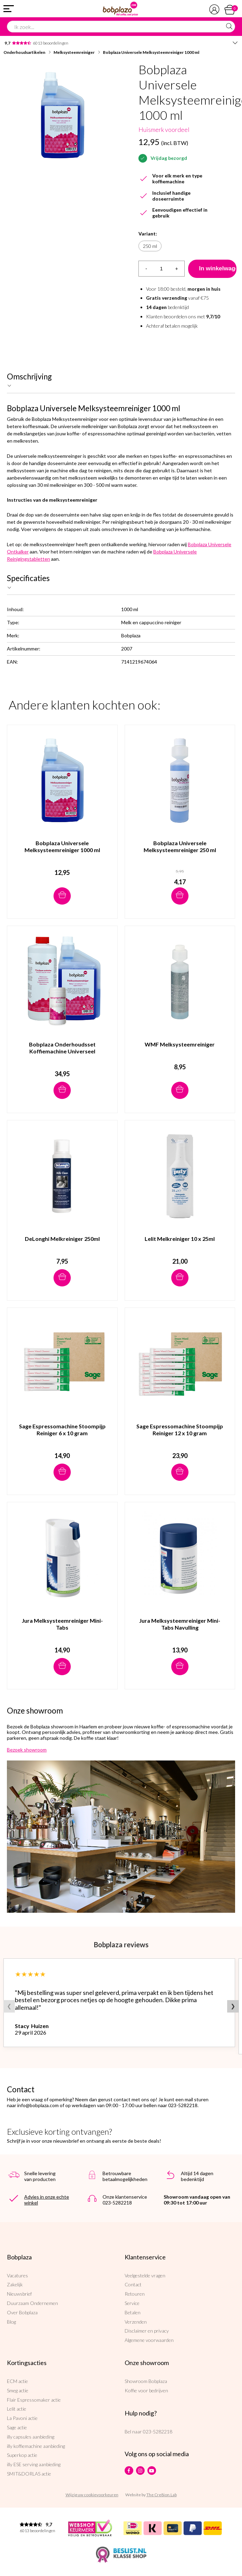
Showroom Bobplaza (146, 2381)
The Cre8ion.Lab (161, 2494)
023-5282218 (157, 2431)
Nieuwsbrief (19, 2294)
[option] (62, 115)
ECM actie (17, 2381)
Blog (11, 2322)
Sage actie (17, 2427)
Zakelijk (15, 2284)
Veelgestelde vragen (145, 2275)
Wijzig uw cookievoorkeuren (92, 2494)
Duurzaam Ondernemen (32, 2303)
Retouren (135, 2294)
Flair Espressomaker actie (34, 2400)
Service (132, 2303)
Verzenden (136, 2322)
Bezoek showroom (27, 1750)
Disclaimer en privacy (147, 2331)
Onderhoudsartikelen (24, 52)
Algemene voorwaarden (149, 2340)
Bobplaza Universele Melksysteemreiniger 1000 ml (151, 52)
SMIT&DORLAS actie (29, 2474)
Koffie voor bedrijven (146, 2390)
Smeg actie (17, 2390)
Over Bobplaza (22, 2312)
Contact (133, 2284)
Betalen (133, 2312)
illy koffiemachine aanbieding (36, 2446)
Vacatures (17, 2275)
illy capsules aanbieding (30, 2437)
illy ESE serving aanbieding (33, 2464)
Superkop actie (22, 2455)
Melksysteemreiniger (74, 52)
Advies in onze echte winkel (46, 2200)
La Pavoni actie (22, 2418)
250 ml (150, 246)
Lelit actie (16, 2409)
